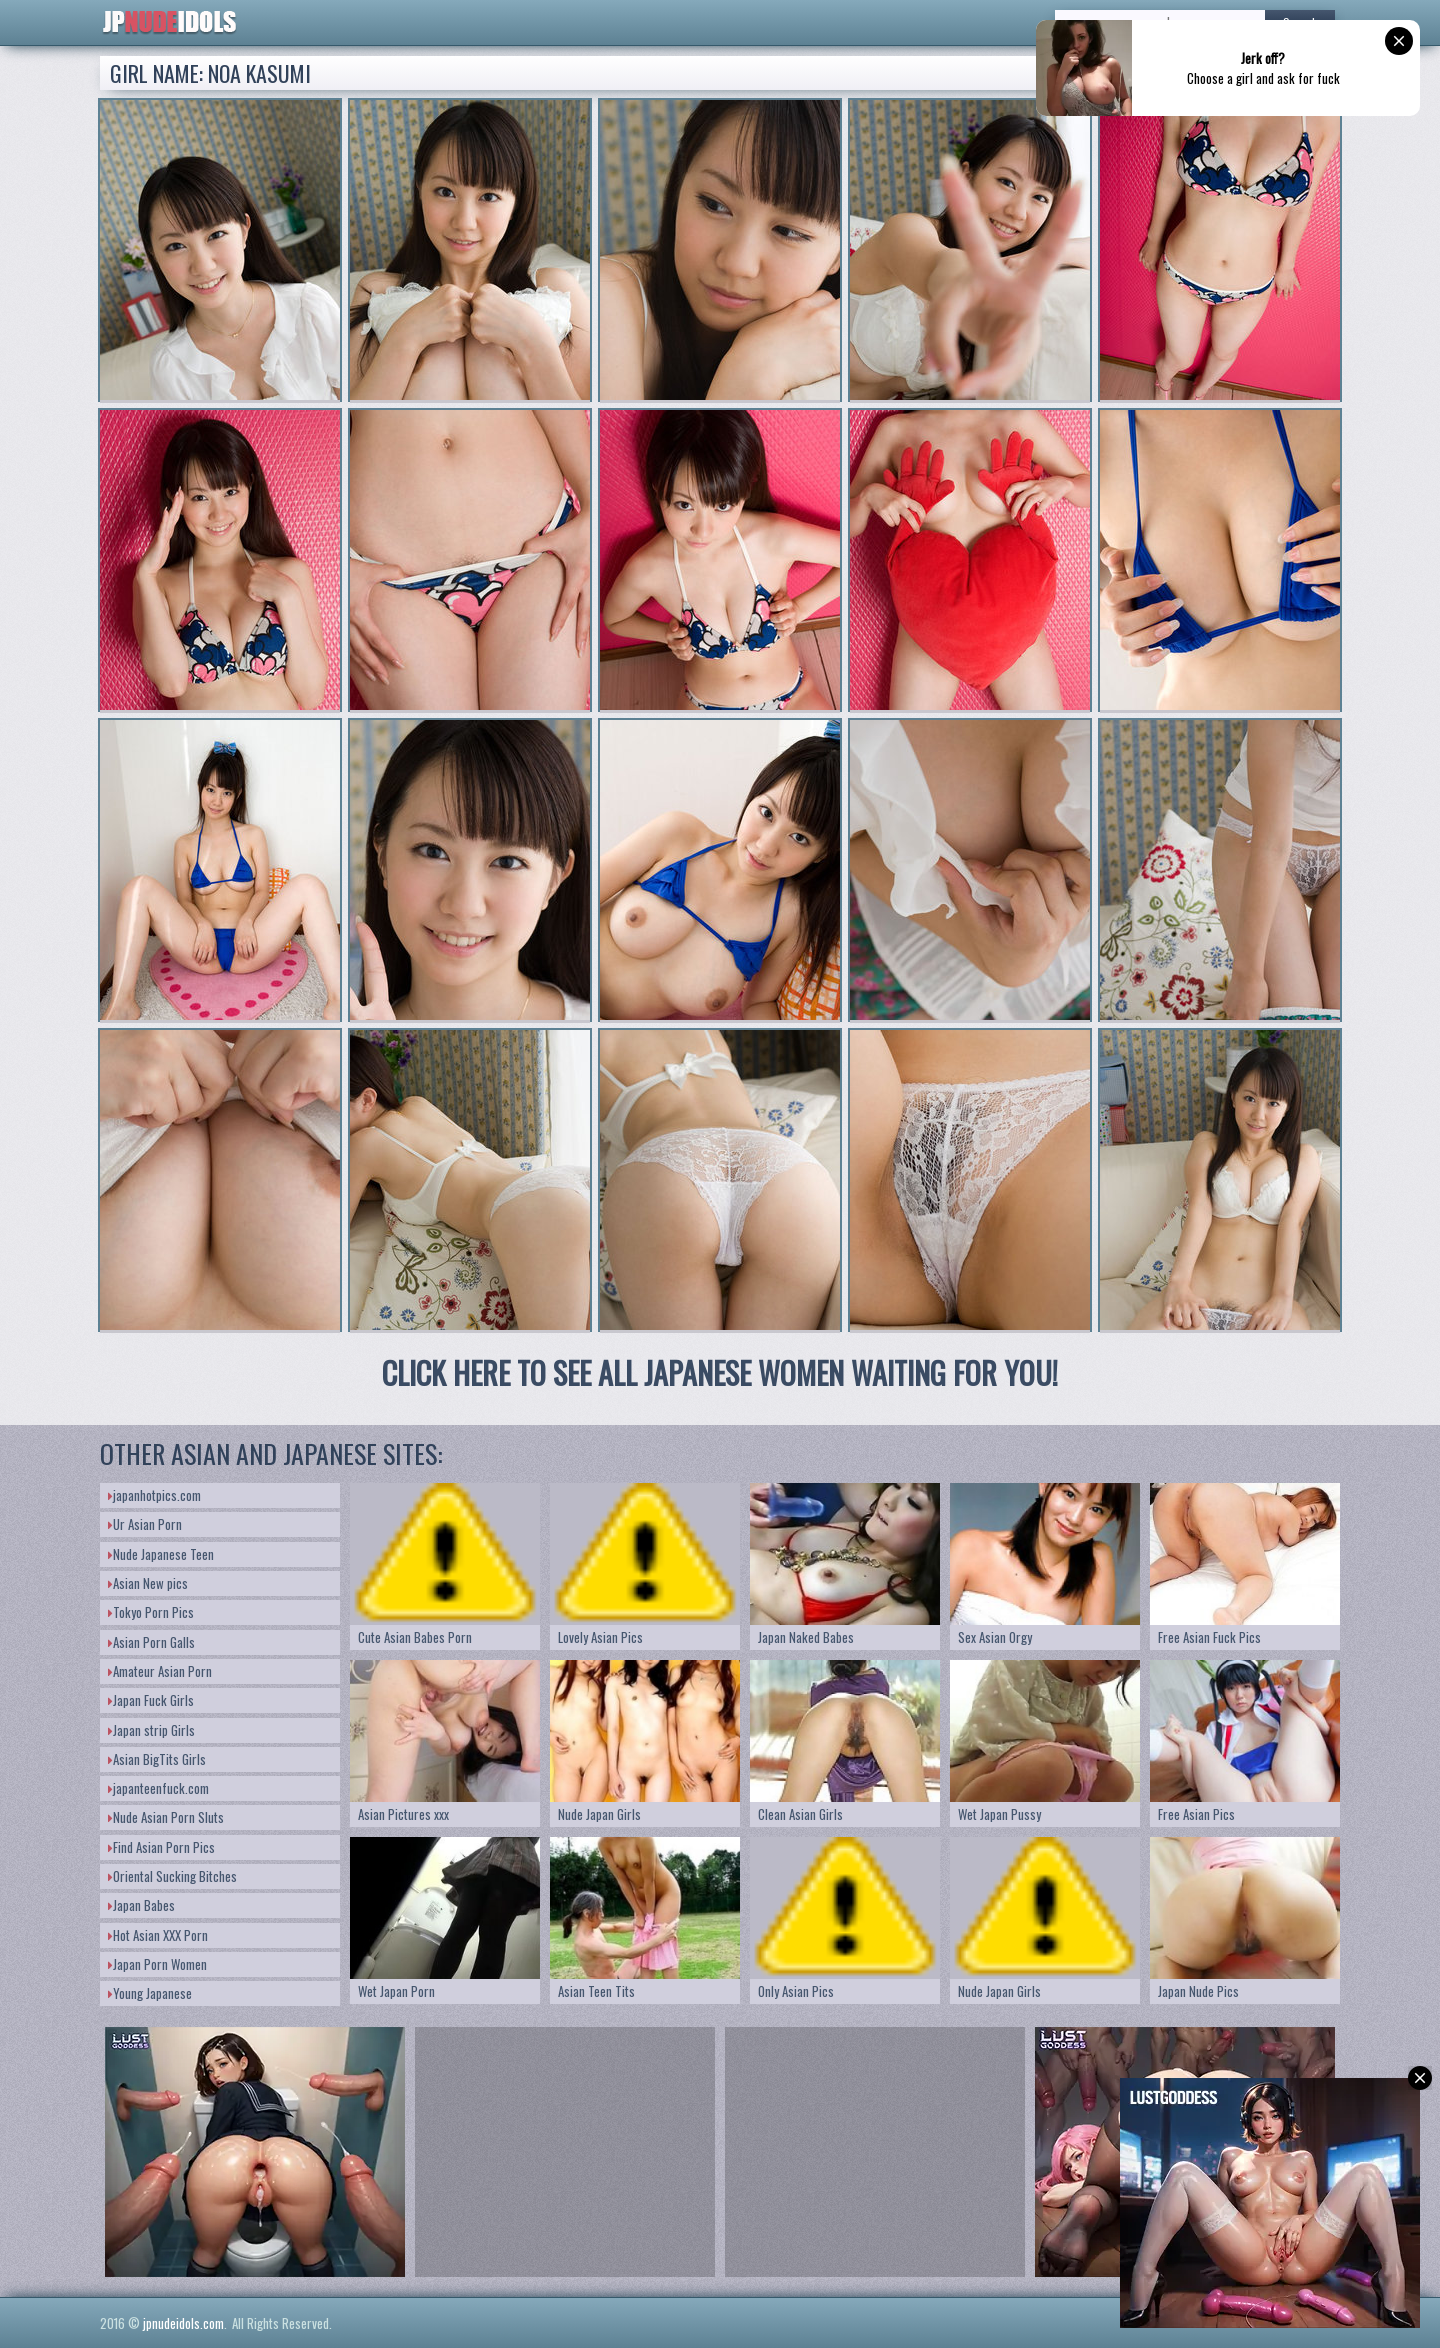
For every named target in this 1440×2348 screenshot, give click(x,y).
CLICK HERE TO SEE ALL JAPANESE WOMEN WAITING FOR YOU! (720, 1372)
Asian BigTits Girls (157, 1759)
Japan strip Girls (151, 1730)
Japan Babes (141, 1905)
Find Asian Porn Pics (161, 1847)
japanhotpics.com (154, 1495)
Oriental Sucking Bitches (172, 1876)
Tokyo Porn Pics (151, 1612)
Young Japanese (150, 1993)
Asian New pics (148, 1583)
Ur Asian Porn (145, 1524)
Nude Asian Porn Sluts (166, 1817)
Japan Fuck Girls (151, 1700)
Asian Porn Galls (151, 1642)
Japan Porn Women (157, 1964)
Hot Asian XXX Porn (158, 1935)
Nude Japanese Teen (161, 1554)
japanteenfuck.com (158, 1788)
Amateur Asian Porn (160, 1671)
